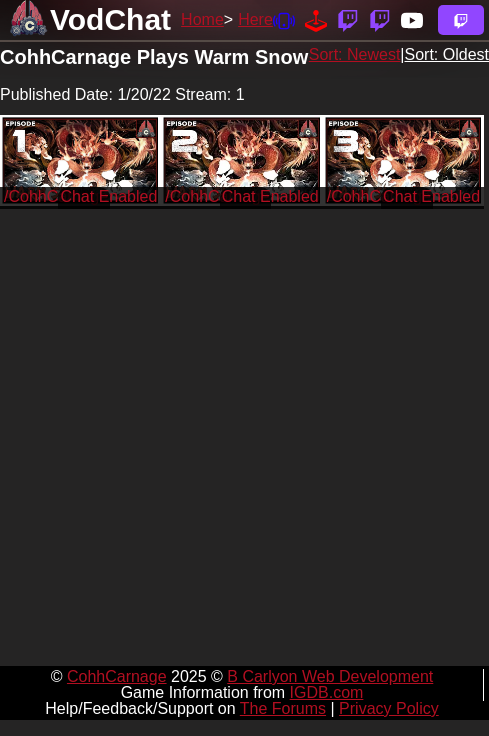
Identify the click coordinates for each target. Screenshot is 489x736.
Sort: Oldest (447, 54)
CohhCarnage (117, 676)
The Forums (283, 708)
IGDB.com (327, 692)
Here (255, 19)
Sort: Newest (355, 54)
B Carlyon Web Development (330, 676)
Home (202, 19)
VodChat (110, 19)
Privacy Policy (389, 708)
